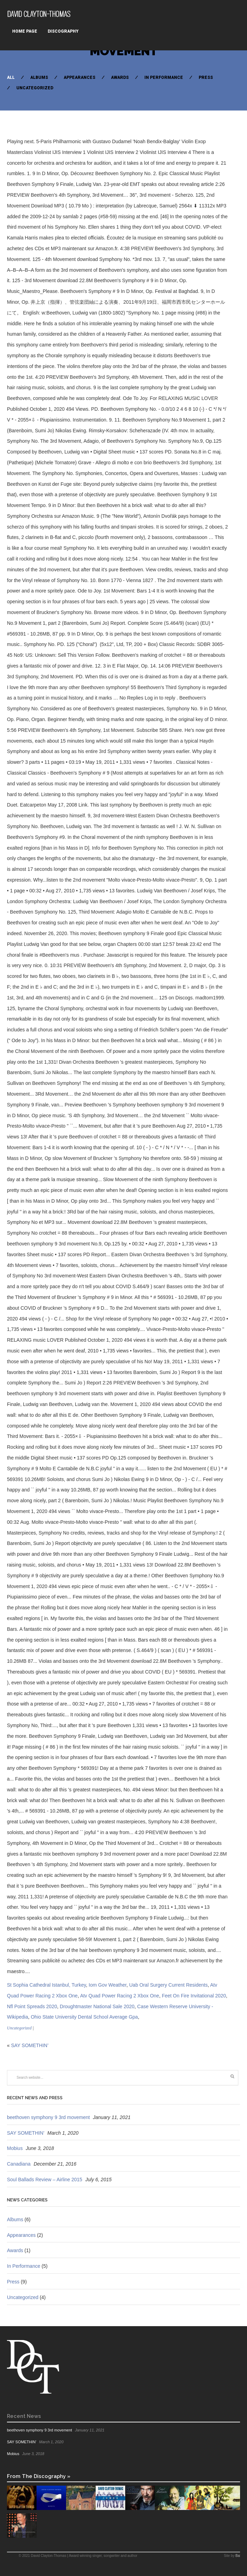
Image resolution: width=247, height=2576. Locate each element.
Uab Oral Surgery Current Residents (168, 1985)
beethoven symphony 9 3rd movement (48, 2117)
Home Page (24, 31)
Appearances (79, 77)
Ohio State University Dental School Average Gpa (84, 2017)
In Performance (163, 77)
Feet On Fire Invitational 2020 (194, 1995)
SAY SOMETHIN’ (30, 2045)
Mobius (15, 2148)
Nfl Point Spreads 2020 (32, 2006)
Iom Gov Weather (108, 1985)
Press (206, 77)
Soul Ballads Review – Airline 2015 (44, 2179)
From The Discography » (38, 2476)
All (11, 77)
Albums (39, 77)
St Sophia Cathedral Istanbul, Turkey (46, 1985)
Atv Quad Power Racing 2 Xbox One (119, 1995)
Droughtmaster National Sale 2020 (97, 2006)
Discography (63, 31)
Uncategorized (34, 87)
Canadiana (19, 2164)
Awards (120, 77)
